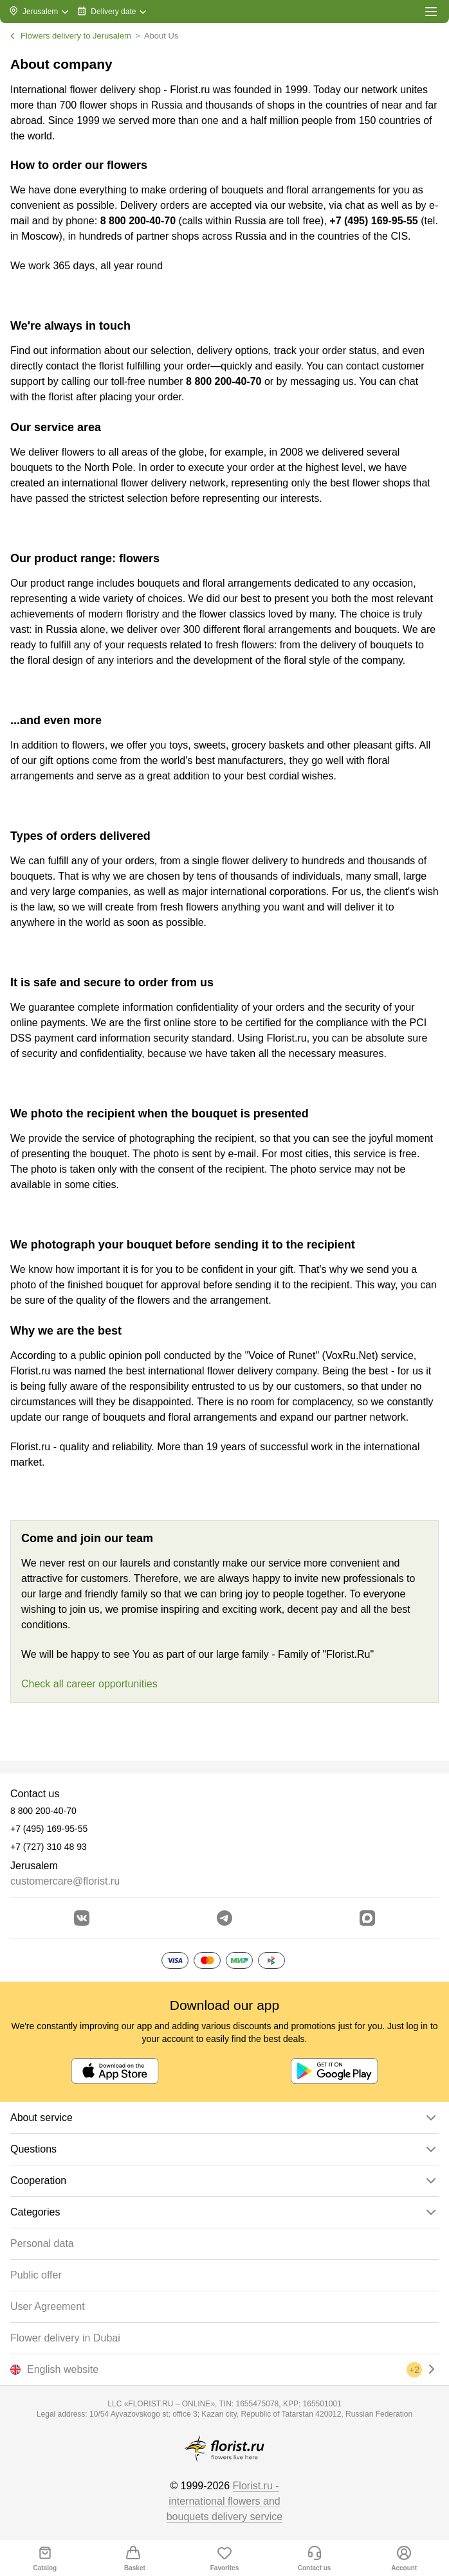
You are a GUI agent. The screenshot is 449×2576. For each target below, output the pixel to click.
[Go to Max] (367, 1918)
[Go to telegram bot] (224, 1918)
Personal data (42, 2243)
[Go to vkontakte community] (82, 1918)
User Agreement (47, 2306)
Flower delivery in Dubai (65, 2337)
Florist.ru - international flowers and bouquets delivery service (225, 2501)
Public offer (36, 2275)
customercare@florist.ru (65, 1881)
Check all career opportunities (89, 1683)
